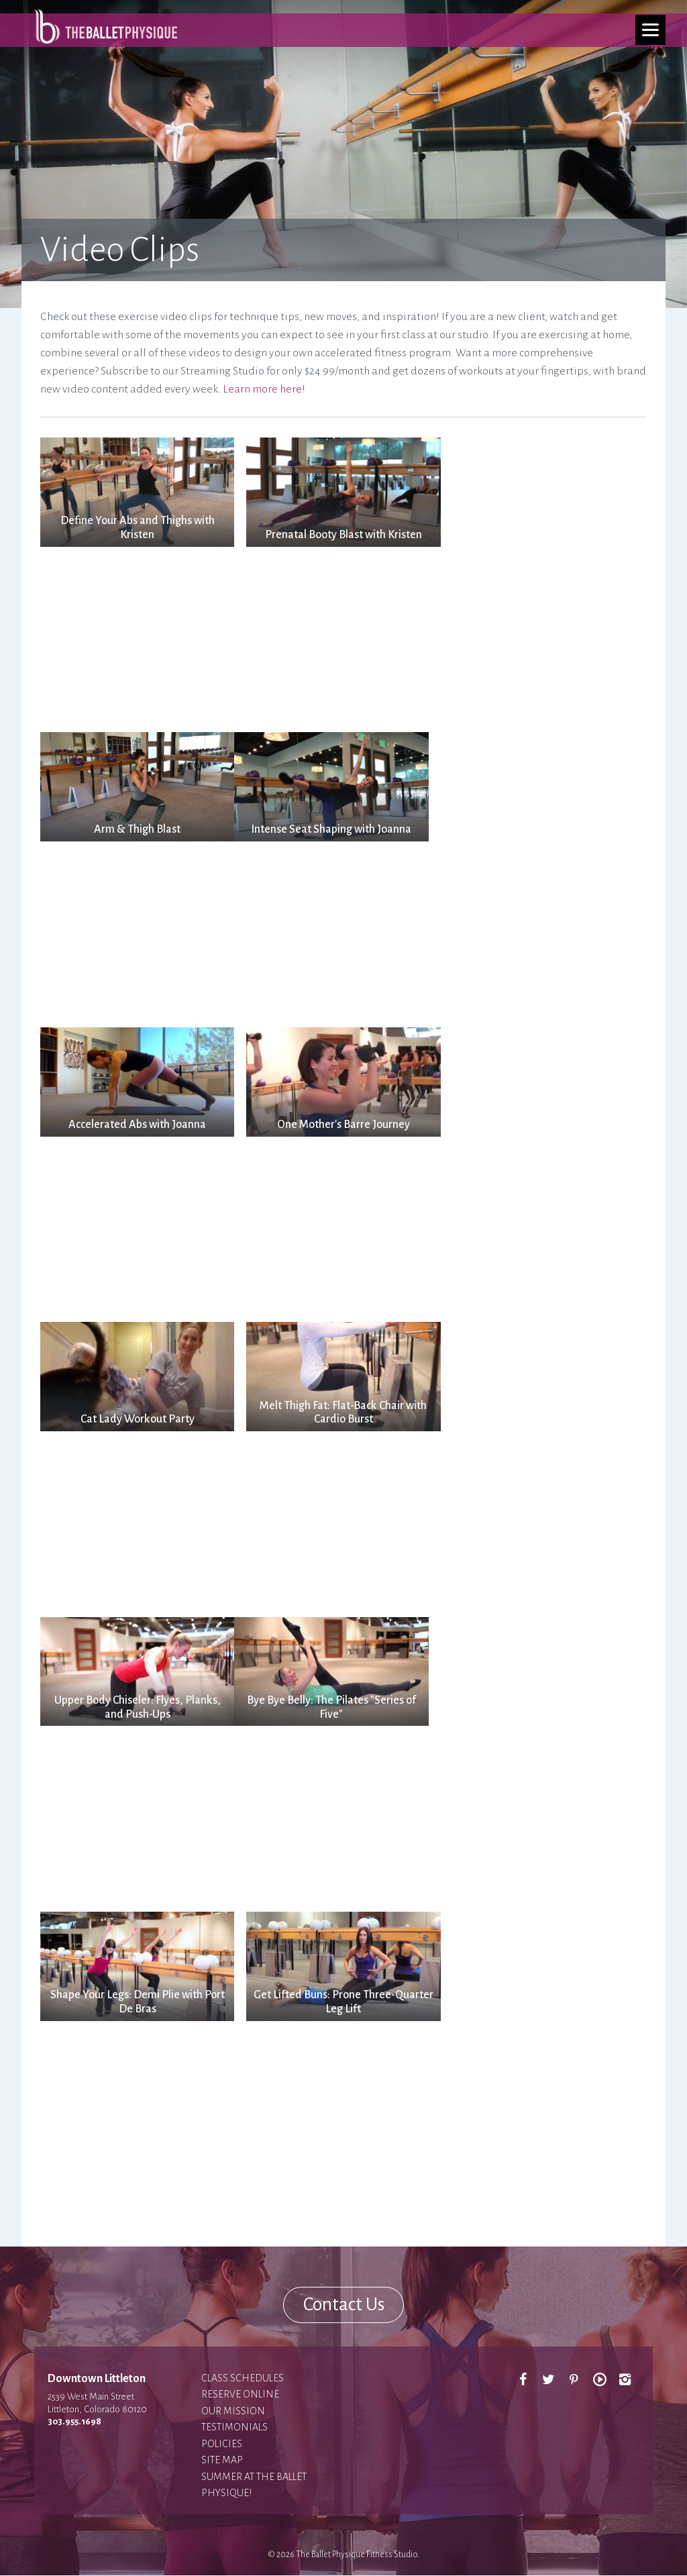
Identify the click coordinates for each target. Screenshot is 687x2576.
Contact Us (343, 2305)
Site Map (222, 2460)
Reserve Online (240, 2394)
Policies (221, 2443)
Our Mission (233, 2411)
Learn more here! (264, 389)
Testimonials (234, 2427)
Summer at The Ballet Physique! (254, 2484)
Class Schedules (242, 2378)
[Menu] (650, 30)
